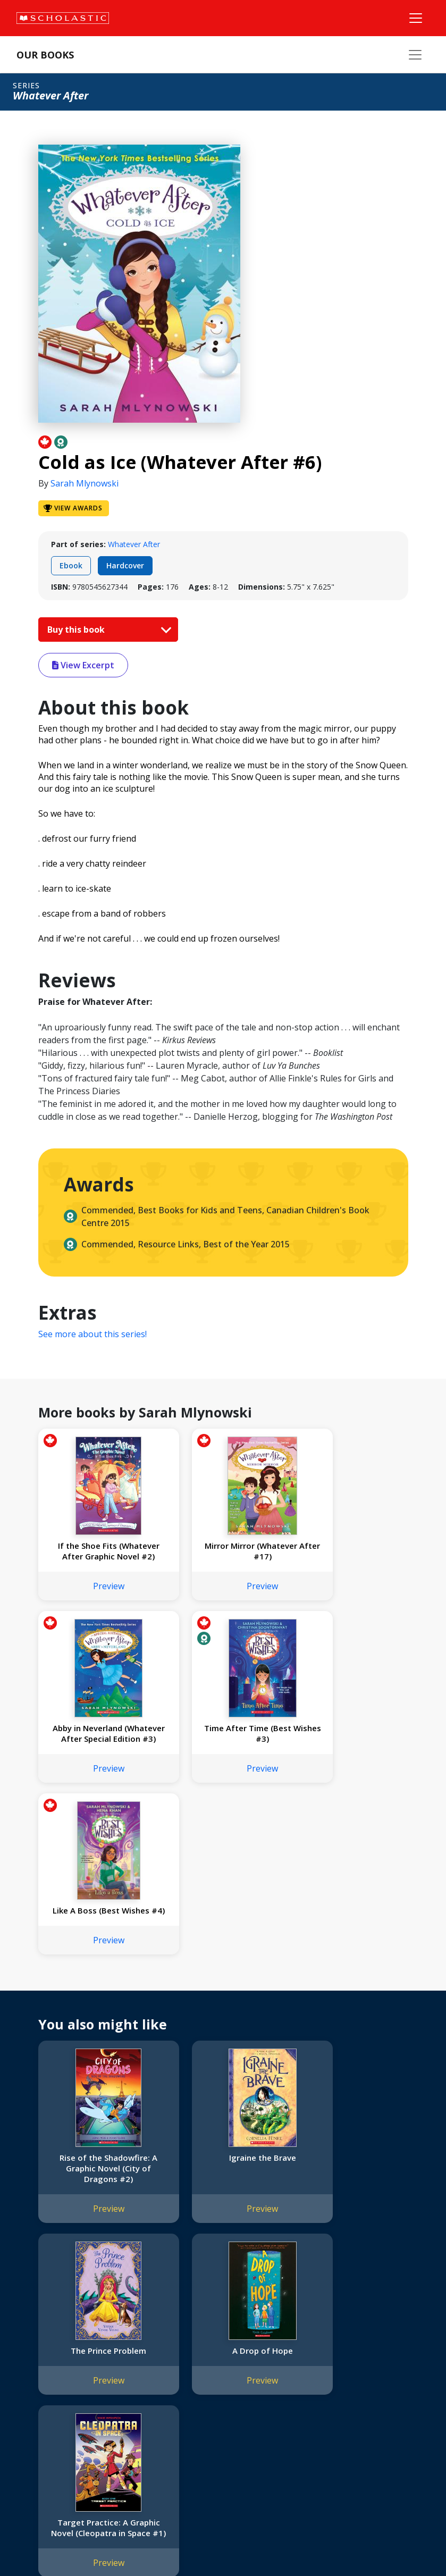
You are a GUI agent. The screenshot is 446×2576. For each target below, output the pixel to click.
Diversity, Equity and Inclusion (70, 2389)
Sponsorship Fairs (49, 2427)
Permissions (168, 2364)
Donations (37, 2415)
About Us (35, 2351)
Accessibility (39, 2402)
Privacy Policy (78, 2544)
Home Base (272, 2351)
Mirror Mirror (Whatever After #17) (222, 1551)
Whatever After (134, 544)
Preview (95, 1596)
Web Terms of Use (141, 2544)
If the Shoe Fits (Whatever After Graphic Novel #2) (95, 1556)
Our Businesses (46, 2376)
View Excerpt (83, 665)
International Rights (180, 2351)
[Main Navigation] (415, 18)
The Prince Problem (351, 1996)
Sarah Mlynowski (85, 483)
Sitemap (33, 2544)
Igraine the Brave (222, 1996)
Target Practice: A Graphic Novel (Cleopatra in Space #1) (223, 2200)
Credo (29, 2364)
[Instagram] (336, 2353)
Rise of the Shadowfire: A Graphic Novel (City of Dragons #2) (95, 2007)
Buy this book (106, 629)
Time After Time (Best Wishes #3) (95, 1744)
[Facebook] (356, 2353)
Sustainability (41, 2440)
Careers (32, 2453)
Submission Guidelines (57, 2466)
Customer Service (361, 2367)
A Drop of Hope (95, 2189)
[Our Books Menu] (415, 55)
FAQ (154, 2376)
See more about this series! (92, 1334)
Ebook (71, 565)
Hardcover (125, 565)
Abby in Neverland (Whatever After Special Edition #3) (351, 1556)
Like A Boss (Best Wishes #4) (222, 1744)
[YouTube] (376, 2353)
